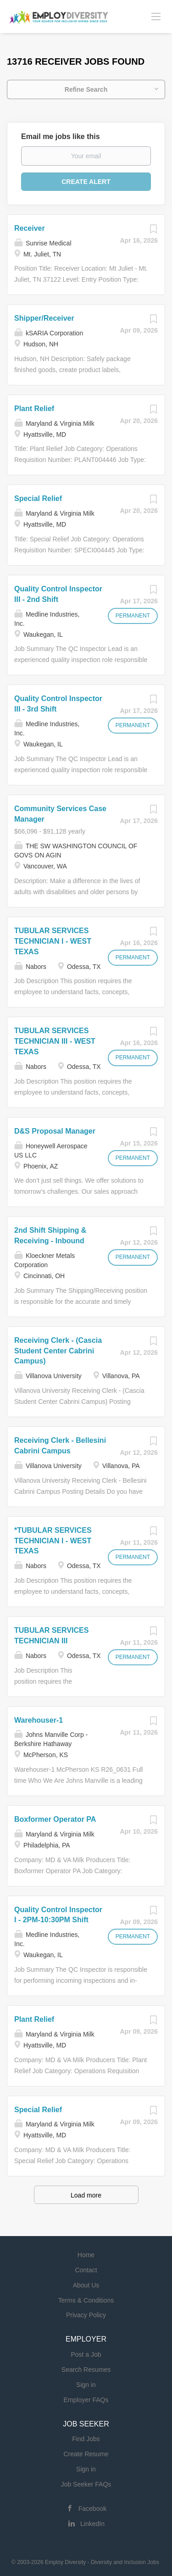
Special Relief (38, 498)
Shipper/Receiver (44, 318)
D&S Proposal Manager (54, 1131)
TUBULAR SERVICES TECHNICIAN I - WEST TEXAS (52, 941)
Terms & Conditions (86, 2300)
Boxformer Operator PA (55, 1819)
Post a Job (86, 2354)
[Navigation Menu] (156, 16)
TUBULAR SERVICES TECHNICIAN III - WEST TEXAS (54, 1041)
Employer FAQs (85, 2400)
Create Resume (85, 2454)
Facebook (92, 2508)
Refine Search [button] (86, 89)
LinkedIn (92, 2523)
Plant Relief (34, 408)
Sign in (86, 2384)
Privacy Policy (86, 2315)
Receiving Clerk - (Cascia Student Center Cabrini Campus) (58, 1350)
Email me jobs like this (60, 136)
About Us (86, 2285)
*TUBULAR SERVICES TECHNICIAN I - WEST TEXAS (53, 1540)
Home (86, 2255)
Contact (86, 2270)
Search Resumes (86, 2369)
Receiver (29, 228)
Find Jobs (86, 2438)
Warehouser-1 (38, 1720)
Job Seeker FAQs (86, 2484)
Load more (86, 2195)
